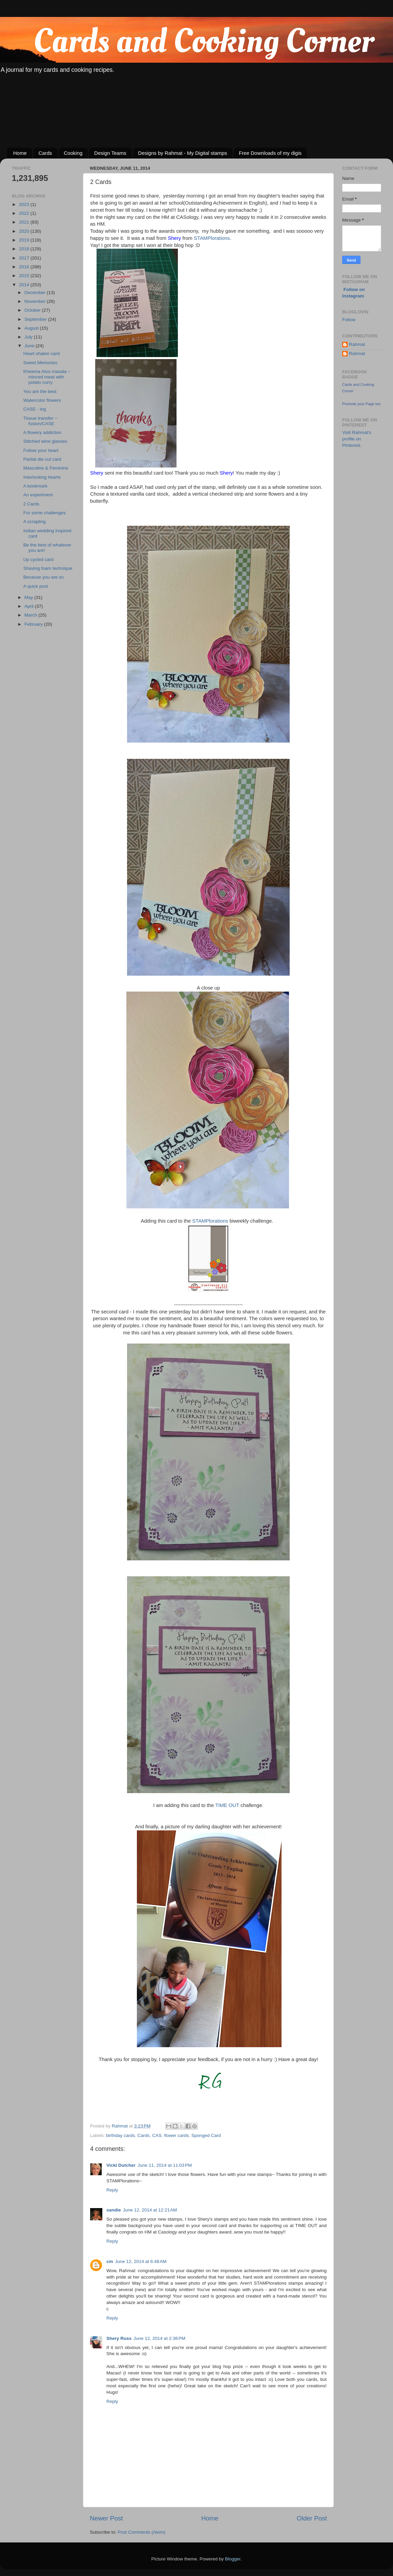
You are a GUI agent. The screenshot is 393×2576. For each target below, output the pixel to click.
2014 (24, 284)
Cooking (73, 153)
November (35, 301)
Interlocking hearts (42, 477)
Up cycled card (38, 559)
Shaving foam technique (48, 568)
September (36, 319)
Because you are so (43, 577)
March (31, 615)
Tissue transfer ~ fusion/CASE (40, 421)
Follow (348, 319)
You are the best (40, 391)
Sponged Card (206, 2135)
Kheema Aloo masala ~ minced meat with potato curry (46, 377)
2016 (24, 266)
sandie (113, 2210)
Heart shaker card (41, 353)
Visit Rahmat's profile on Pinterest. (356, 439)
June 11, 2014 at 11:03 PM (165, 2165)
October (33, 310)
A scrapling (34, 521)
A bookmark (35, 486)
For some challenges (44, 512)
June (30, 345)
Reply (112, 2190)
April (29, 606)
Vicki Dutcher (121, 2165)
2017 (24, 258)
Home (20, 153)
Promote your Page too (361, 404)
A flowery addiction (42, 432)
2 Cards (31, 503)
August (32, 328)
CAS (157, 2135)
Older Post (312, 2518)
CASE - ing (34, 409)
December (35, 292)
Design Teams (110, 153)
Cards (45, 153)
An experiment (38, 494)
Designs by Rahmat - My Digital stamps (182, 153)
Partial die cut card (42, 459)
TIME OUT (228, 1805)
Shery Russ (118, 2338)
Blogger (233, 2558)
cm (109, 2261)
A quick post (35, 586)
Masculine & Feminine (45, 468)
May (29, 597)
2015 (24, 275)
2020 (24, 231)
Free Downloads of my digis (270, 153)
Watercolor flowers (42, 400)
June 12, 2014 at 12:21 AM (150, 2210)
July (29, 336)
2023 (24, 204)
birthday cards (120, 2135)
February (34, 624)
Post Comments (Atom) (141, 2532)
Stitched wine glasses (45, 441)
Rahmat (357, 344)
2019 (24, 240)
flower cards (176, 2135)
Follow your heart (41, 450)
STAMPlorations (212, 238)
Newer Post (106, 2518)
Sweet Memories (40, 362)
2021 (24, 222)
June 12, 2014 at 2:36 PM (159, 2338)
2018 (24, 248)
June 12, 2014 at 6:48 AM (141, 2261)
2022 (24, 213)
